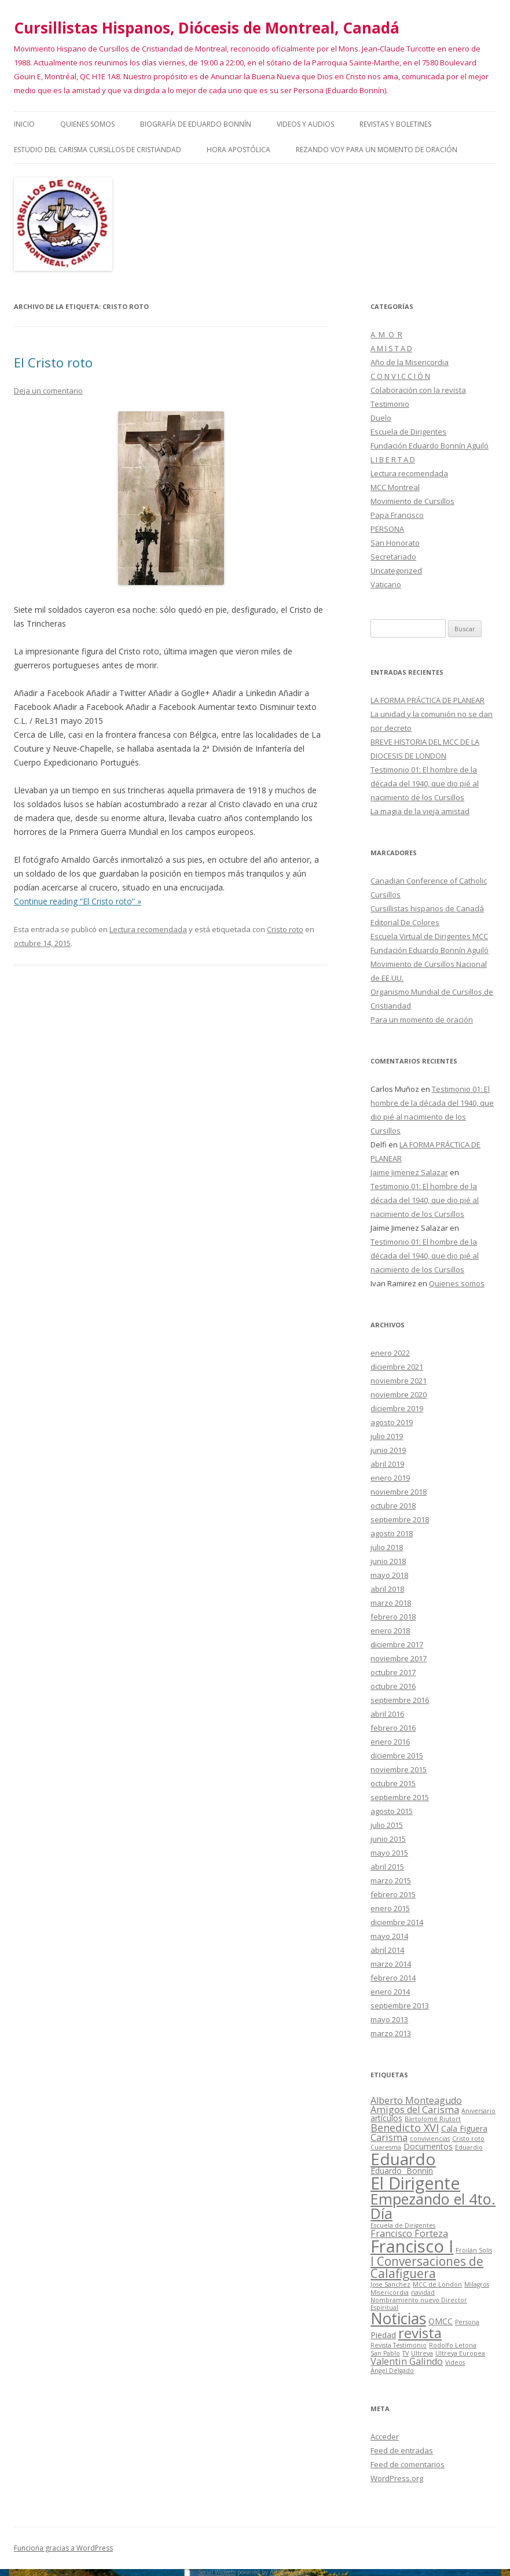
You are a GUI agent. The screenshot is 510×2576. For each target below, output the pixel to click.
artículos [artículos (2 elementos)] (386, 2118)
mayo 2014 (389, 1936)
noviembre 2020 (398, 1394)
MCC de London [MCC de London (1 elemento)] (437, 2284)
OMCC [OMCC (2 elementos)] (440, 2321)
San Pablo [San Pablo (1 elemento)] (385, 2353)
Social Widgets (217, 2572)
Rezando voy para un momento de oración (376, 149)
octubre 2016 (393, 1686)
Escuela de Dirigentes (408, 431)
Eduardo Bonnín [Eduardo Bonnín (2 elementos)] (401, 2170)
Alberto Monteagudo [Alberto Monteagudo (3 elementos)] (416, 2100)
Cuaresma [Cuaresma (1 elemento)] (385, 2147)
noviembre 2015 (398, 1769)
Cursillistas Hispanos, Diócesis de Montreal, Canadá (206, 27)
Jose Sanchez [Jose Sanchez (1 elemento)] (390, 2284)
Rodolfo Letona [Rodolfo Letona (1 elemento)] (452, 2345)
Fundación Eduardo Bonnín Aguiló (429, 445)
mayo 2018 (389, 1575)
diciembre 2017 (396, 1644)
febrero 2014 (393, 1978)
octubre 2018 (393, 1505)
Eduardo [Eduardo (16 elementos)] (403, 2159)
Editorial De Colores (404, 922)
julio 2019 (386, 1436)
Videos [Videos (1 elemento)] (455, 2362)
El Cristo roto (53, 362)
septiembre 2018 (399, 1519)
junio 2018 (388, 1561)
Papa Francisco (397, 515)
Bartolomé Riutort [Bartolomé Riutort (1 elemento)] (433, 2119)
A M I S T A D (391, 348)
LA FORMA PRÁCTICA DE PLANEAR (427, 700)
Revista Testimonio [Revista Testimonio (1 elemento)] (398, 2345)
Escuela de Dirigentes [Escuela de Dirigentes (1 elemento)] (402, 2225)
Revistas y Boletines (395, 124)
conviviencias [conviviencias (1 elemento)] (430, 2139)
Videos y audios (305, 124)
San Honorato (395, 543)
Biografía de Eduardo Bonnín (195, 124)
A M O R (386, 334)
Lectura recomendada (148, 929)
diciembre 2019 (396, 1408)
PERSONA (387, 529)
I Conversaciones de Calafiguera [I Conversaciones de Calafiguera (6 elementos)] (426, 2267)
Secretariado (393, 556)
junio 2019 (388, 1450)
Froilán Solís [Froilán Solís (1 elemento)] (474, 2250)
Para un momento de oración (421, 1019)
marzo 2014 (390, 1964)
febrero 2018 (393, 1616)
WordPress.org (396, 2478)
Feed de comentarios (407, 2464)
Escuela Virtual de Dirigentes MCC (429, 936)
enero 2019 (390, 1478)
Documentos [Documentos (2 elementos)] (428, 2146)
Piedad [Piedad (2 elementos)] (383, 2335)
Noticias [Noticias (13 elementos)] (398, 2318)
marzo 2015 (390, 1880)
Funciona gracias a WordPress (63, 2548)
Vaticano (385, 584)
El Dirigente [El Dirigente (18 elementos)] (415, 2183)
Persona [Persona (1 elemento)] (467, 2322)
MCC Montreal (395, 487)
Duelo (380, 418)
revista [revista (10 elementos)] (420, 2332)
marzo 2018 (390, 1603)
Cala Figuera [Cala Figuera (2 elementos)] (464, 2128)
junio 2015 (388, 1839)
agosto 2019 (391, 1422)
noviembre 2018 (398, 1491)
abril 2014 (387, 1950)
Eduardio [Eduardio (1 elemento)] (469, 2147)
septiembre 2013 (399, 2005)
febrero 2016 (393, 1728)
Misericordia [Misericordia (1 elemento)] (389, 2292)
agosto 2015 (391, 1811)
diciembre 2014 (396, 1922)
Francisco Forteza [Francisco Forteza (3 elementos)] (409, 2233)
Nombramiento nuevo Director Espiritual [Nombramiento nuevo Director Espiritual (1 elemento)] (418, 2304)
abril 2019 (387, 1464)
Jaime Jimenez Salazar (409, 1172)
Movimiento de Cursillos (412, 501)
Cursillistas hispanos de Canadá (427, 908)
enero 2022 (390, 1353)
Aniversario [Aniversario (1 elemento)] (478, 2111)
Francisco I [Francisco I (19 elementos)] (411, 2246)
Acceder (384, 2436)
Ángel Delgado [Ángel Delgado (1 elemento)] (392, 2371)
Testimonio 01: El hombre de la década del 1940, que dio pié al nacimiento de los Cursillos (424, 783)
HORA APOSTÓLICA (238, 149)
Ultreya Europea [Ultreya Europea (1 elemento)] (460, 2353)
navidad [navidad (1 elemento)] (423, 2292)
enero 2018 (390, 1630)
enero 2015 (390, 1908)
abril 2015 (387, 1866)
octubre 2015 (393, 1783)
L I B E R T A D (392, 459)
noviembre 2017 (398, 1658)
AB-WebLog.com (290, 2572)
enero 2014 (390, 1991)
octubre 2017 (393, 1672)
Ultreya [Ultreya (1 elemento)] (422, 2353)
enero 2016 (390, 1741)
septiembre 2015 (399, 1797)
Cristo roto (285, 929)
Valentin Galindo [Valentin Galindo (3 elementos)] (406, 2361)
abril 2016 (387, 1714)
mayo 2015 (389, 1853)
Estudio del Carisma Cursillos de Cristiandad (97, 149)
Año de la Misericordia (409, 362)
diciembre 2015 (396, 1755)
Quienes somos (87, 124)
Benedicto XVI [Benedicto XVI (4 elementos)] (404, 2128)
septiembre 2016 (399, 1700)
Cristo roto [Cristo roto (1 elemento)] (468, 2139)
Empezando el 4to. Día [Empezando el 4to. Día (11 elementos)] (433, 2206)
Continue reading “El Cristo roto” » (77, 901)
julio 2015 (386, 1825)
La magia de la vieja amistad (419, 811)
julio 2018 (386, 1547)
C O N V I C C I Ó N (400, 376)
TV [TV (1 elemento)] (405, 2353)
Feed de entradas (401, 2450)
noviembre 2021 (398, 1380)
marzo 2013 (390, 2033)
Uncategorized (396, 570)
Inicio (24, 124)
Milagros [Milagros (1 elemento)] (476, 2284)
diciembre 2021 (396, 1366)
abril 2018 (387, 1589)
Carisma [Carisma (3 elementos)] (389, 2137)
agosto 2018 (391, 1533)
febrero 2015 (393, 1894)
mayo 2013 (389, 2019)
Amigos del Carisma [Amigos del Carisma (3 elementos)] (414, 2109)
